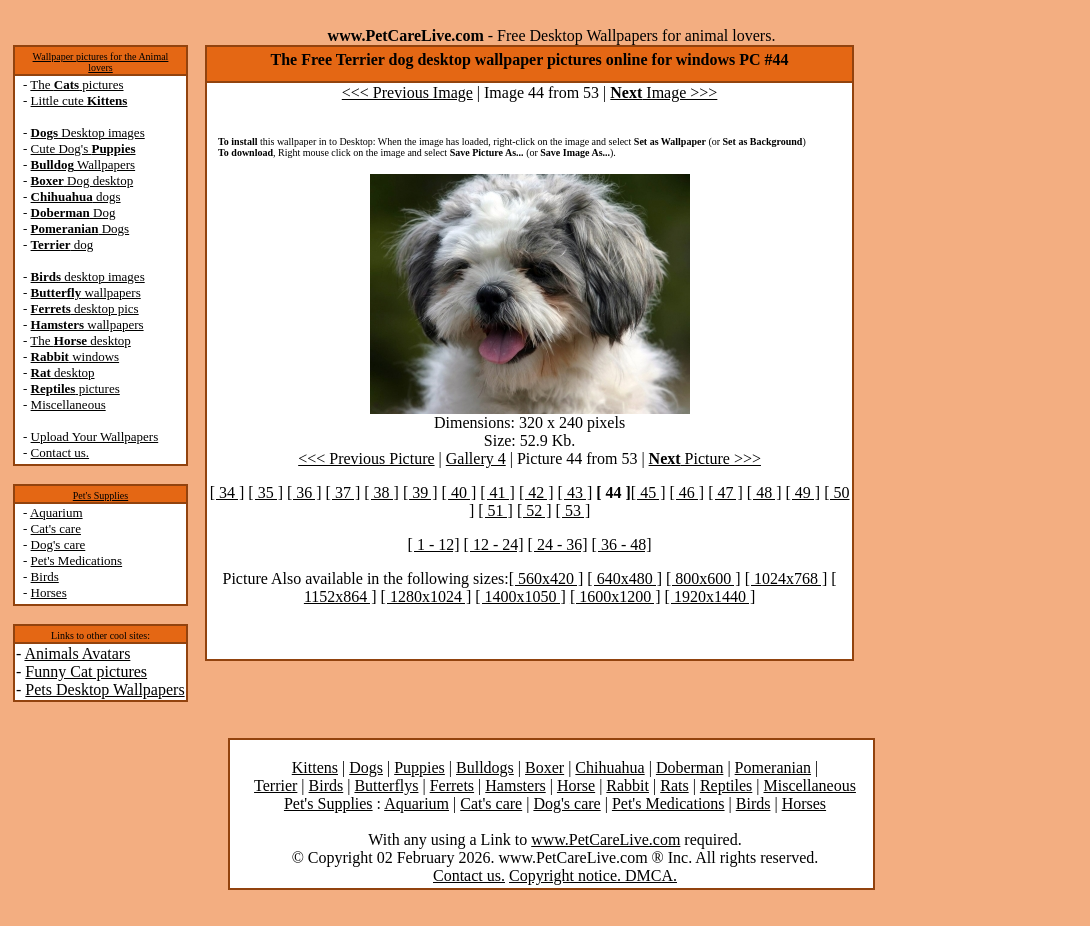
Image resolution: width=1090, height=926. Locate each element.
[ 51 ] (495, 510)
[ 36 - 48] (622, 544)
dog (62, 244)
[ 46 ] (687, 492)
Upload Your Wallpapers (95, 436)
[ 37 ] (343, 492)
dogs (76, 196)
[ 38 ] (381, 492)
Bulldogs (485, 767)
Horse (576, 785)
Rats (674, 785)
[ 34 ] (227, 492)
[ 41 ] (497, 492)
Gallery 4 (476, 458)
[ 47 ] (725, 492)
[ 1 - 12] (434, 544)
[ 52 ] (534, 510)
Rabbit (627, 785)
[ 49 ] (802, 492)
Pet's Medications (77, 560)
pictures (75, 388)
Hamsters (515, 785)
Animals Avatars (77, 653)
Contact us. (60, 452)
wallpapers (86, 292)
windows (75, 356)
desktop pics (85, 308)
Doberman (690, 767)
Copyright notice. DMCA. (593, 875)
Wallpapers (83, 164)
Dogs (80, 228)
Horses (49, 592)
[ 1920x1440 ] (710, 596)
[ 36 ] (304, 492)
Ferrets (452, 785)
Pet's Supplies (100, 495)
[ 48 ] (764, 492)
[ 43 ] (575, 492)
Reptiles (726, 785)
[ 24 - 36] (558, 544)
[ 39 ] (420, 492)
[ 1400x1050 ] (520, 596)
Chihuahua (609, 767)
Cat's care (56, 528)
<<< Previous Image (407, 92)
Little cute (79, 100)
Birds (45, 576)
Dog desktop (82, 180)
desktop (63, 372)
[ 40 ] (459, 492)
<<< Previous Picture (366, 458)
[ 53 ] (573, 510)
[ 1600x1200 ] (615, 596)
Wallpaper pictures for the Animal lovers (101, 62)
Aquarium (56, 512)
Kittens (315, 767)
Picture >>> (705, 458)
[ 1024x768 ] (786, 578)
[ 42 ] (536, 492)
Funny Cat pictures (86, 671)
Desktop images (88, 132)
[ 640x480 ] (624, 578)
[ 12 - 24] (494, 544)
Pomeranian (773, 767)
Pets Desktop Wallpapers (104, 689)
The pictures (76, 84)
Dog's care (58, 544)
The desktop (80, 340)
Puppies (419, 767)
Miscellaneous (68, 404)
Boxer (544, 767)
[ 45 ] (648, 492)
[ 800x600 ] (703, 578)
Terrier (275, 785)
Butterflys (386, 785)
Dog (73, 212)
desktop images (88, 276)
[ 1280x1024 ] (426, 596)
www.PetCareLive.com (605, 839)
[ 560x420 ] (546, 578)
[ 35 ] (265, 492)
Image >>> (663, 92)
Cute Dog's (83, 148)
